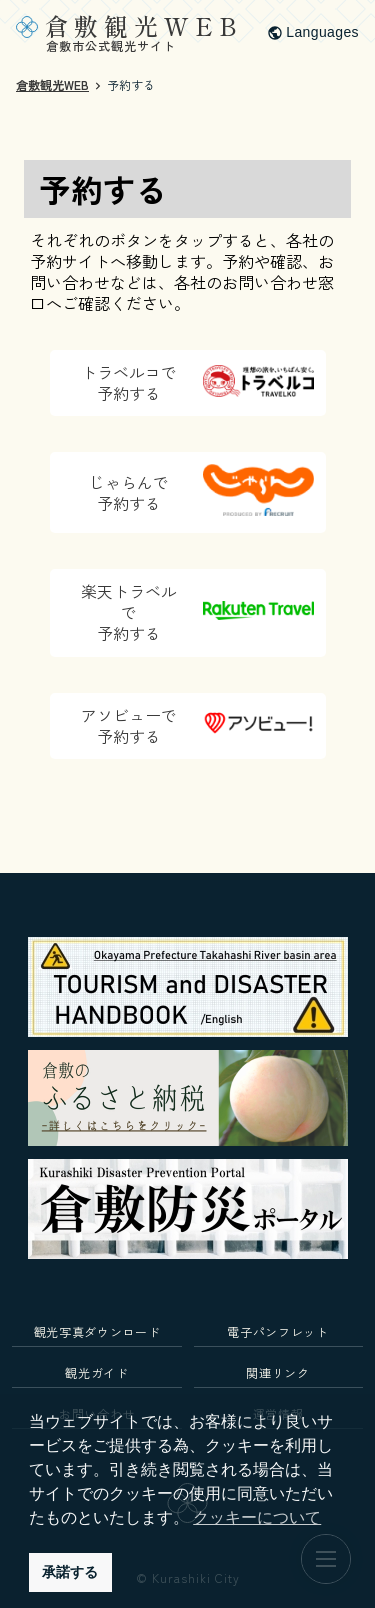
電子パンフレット (277, 1331)
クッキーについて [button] (257, 1517)
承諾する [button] (70, 1572)
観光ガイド (96, 1372)
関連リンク (277, 1372)
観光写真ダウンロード (97, 1331)
